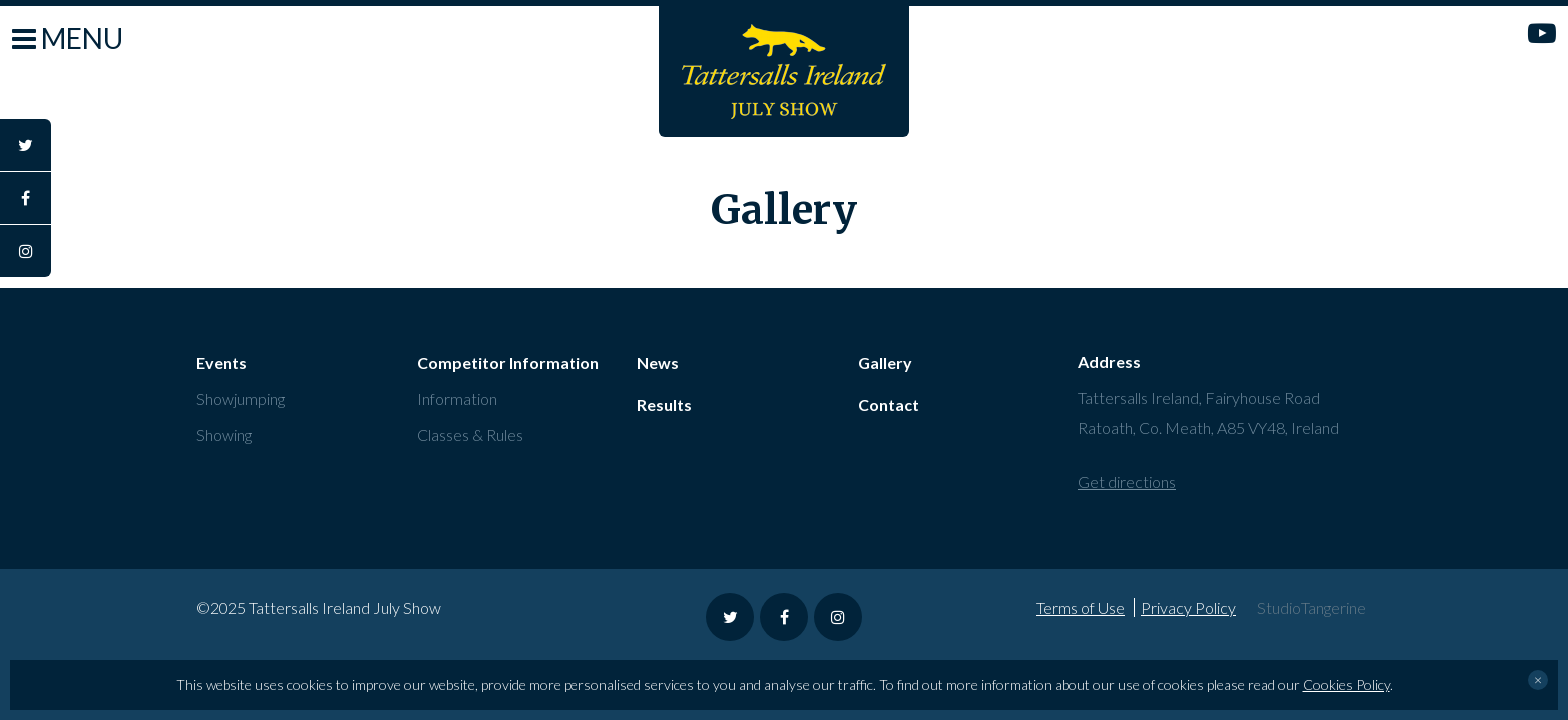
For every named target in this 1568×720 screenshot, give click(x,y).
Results (664, 404)
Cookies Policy (1346, 684)
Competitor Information (508, 362)
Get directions (1127, 481)
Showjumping (240, 398)
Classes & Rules (470, 434)
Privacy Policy (1188, 607)
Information (457, 398)
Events (221, 362)
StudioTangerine (1311, 607)
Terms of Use (1080, 607)
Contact (888, 404)
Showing (224, 434)
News (658, 362)
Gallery (885, 362)
